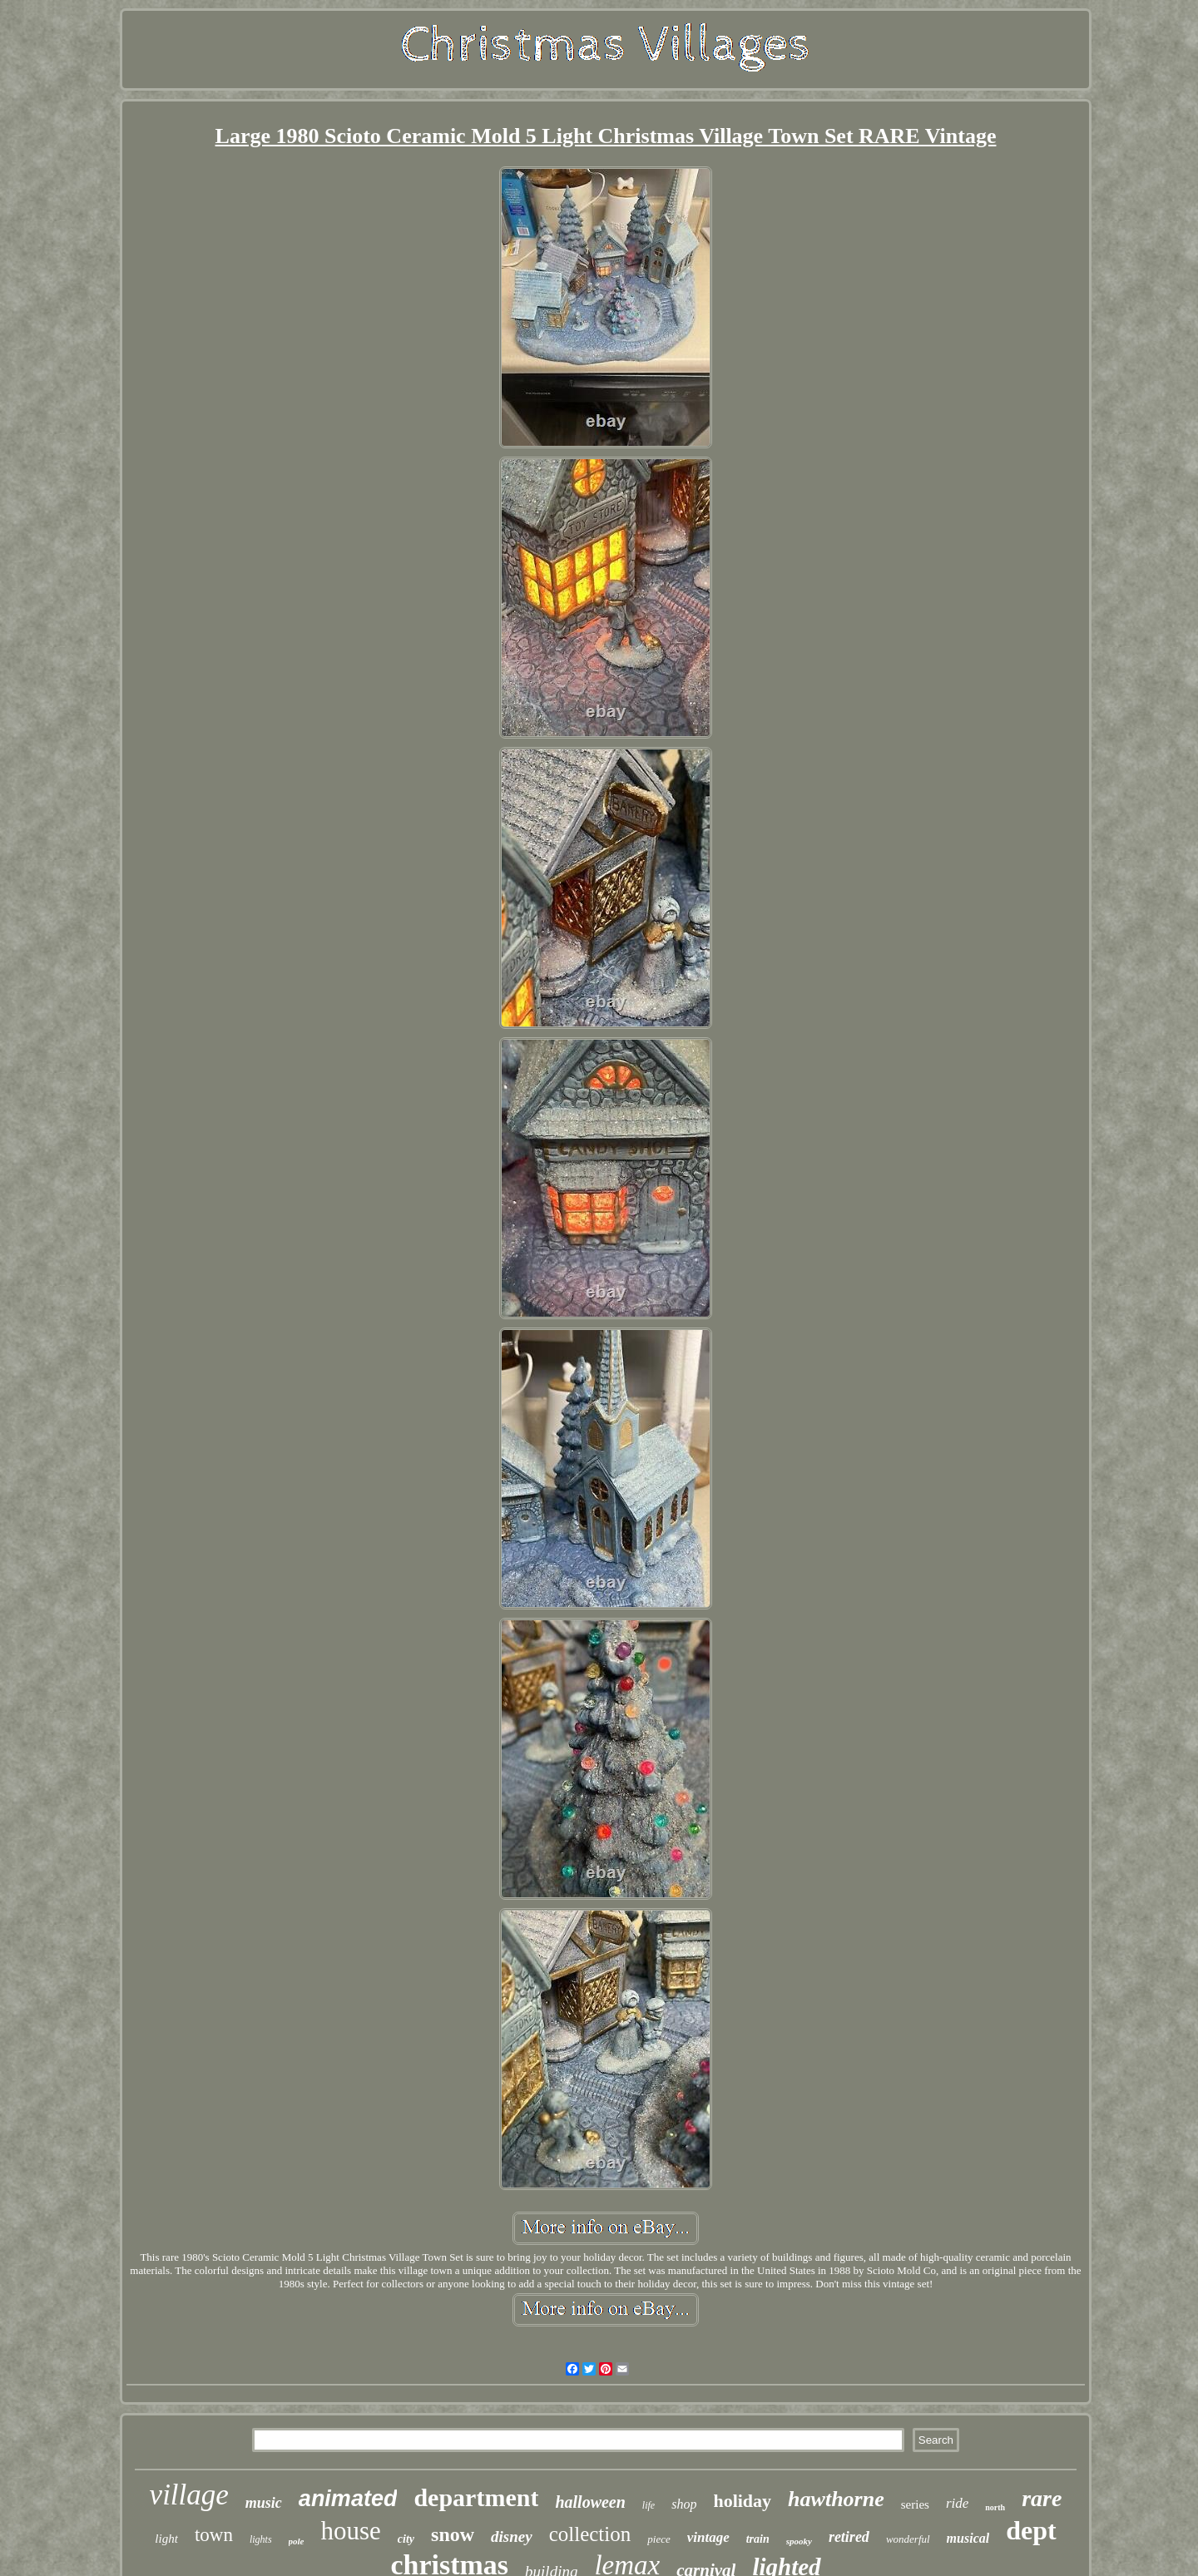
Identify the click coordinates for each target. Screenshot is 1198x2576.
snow (452, 2534)
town (214, 2534)
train (758, 2539)
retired (849, 2537)
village (189, 2495)
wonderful (908, 2539)
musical (968, 2538)
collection (590, 2534)
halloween (590, 2502)
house (351, 2530)
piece (658, 2539)
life (648, 2505)
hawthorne (836, 2499)
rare (1042, 2498)
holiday (742, 2500)
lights (261, 2539)
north (995, 2507)
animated (348, 2498)
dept (1031, 2530)
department (475, 2497)
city (406, 2539)
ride (957, 2503)
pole (296, 2541)
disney (511, 2536)
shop (683, 2504)
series (915, 2504)
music (263, 2502)
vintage (708, 2537)
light (166, 2538)
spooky (799, 2541)
